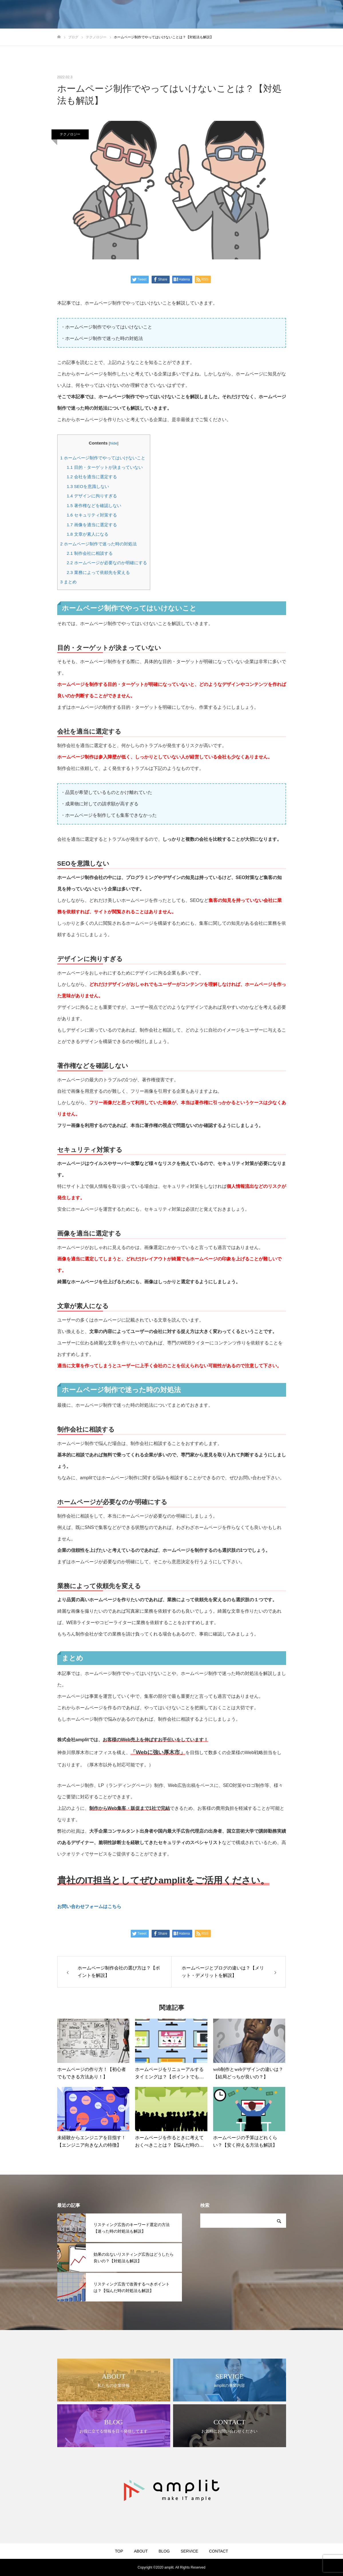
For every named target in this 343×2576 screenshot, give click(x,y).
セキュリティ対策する (92, 515)
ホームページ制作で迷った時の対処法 (98, 543)
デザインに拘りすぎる (92, 495)
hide (113, 443)
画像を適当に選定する (92, 524)
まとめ (68, 581)
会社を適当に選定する (92, 476)
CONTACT (218, 2551)
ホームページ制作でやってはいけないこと (103, 457)
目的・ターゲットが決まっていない (104, 467)
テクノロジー (70, 134)
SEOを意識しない (88, 486)
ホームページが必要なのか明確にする (107, 562)
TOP (119, 2551)
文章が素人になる (87, 534)
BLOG (164, 2551)
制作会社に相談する (89, 553)
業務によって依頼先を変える (98, 572)
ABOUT (141, 2551)
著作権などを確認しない (94, 505)
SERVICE (189, 2551)
